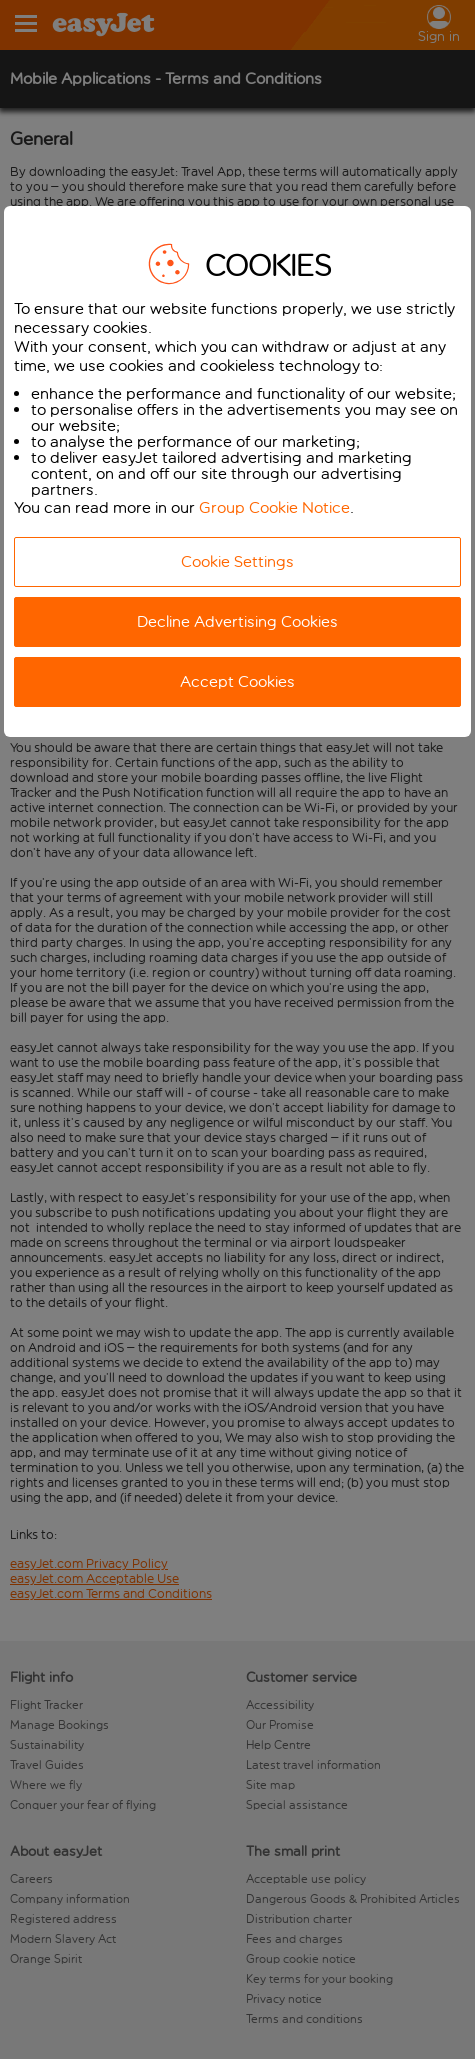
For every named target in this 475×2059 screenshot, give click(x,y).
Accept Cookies (237, 681)
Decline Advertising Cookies (237, 621)
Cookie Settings (237, 561)
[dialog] (237, 471)
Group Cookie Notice (274, 507)
